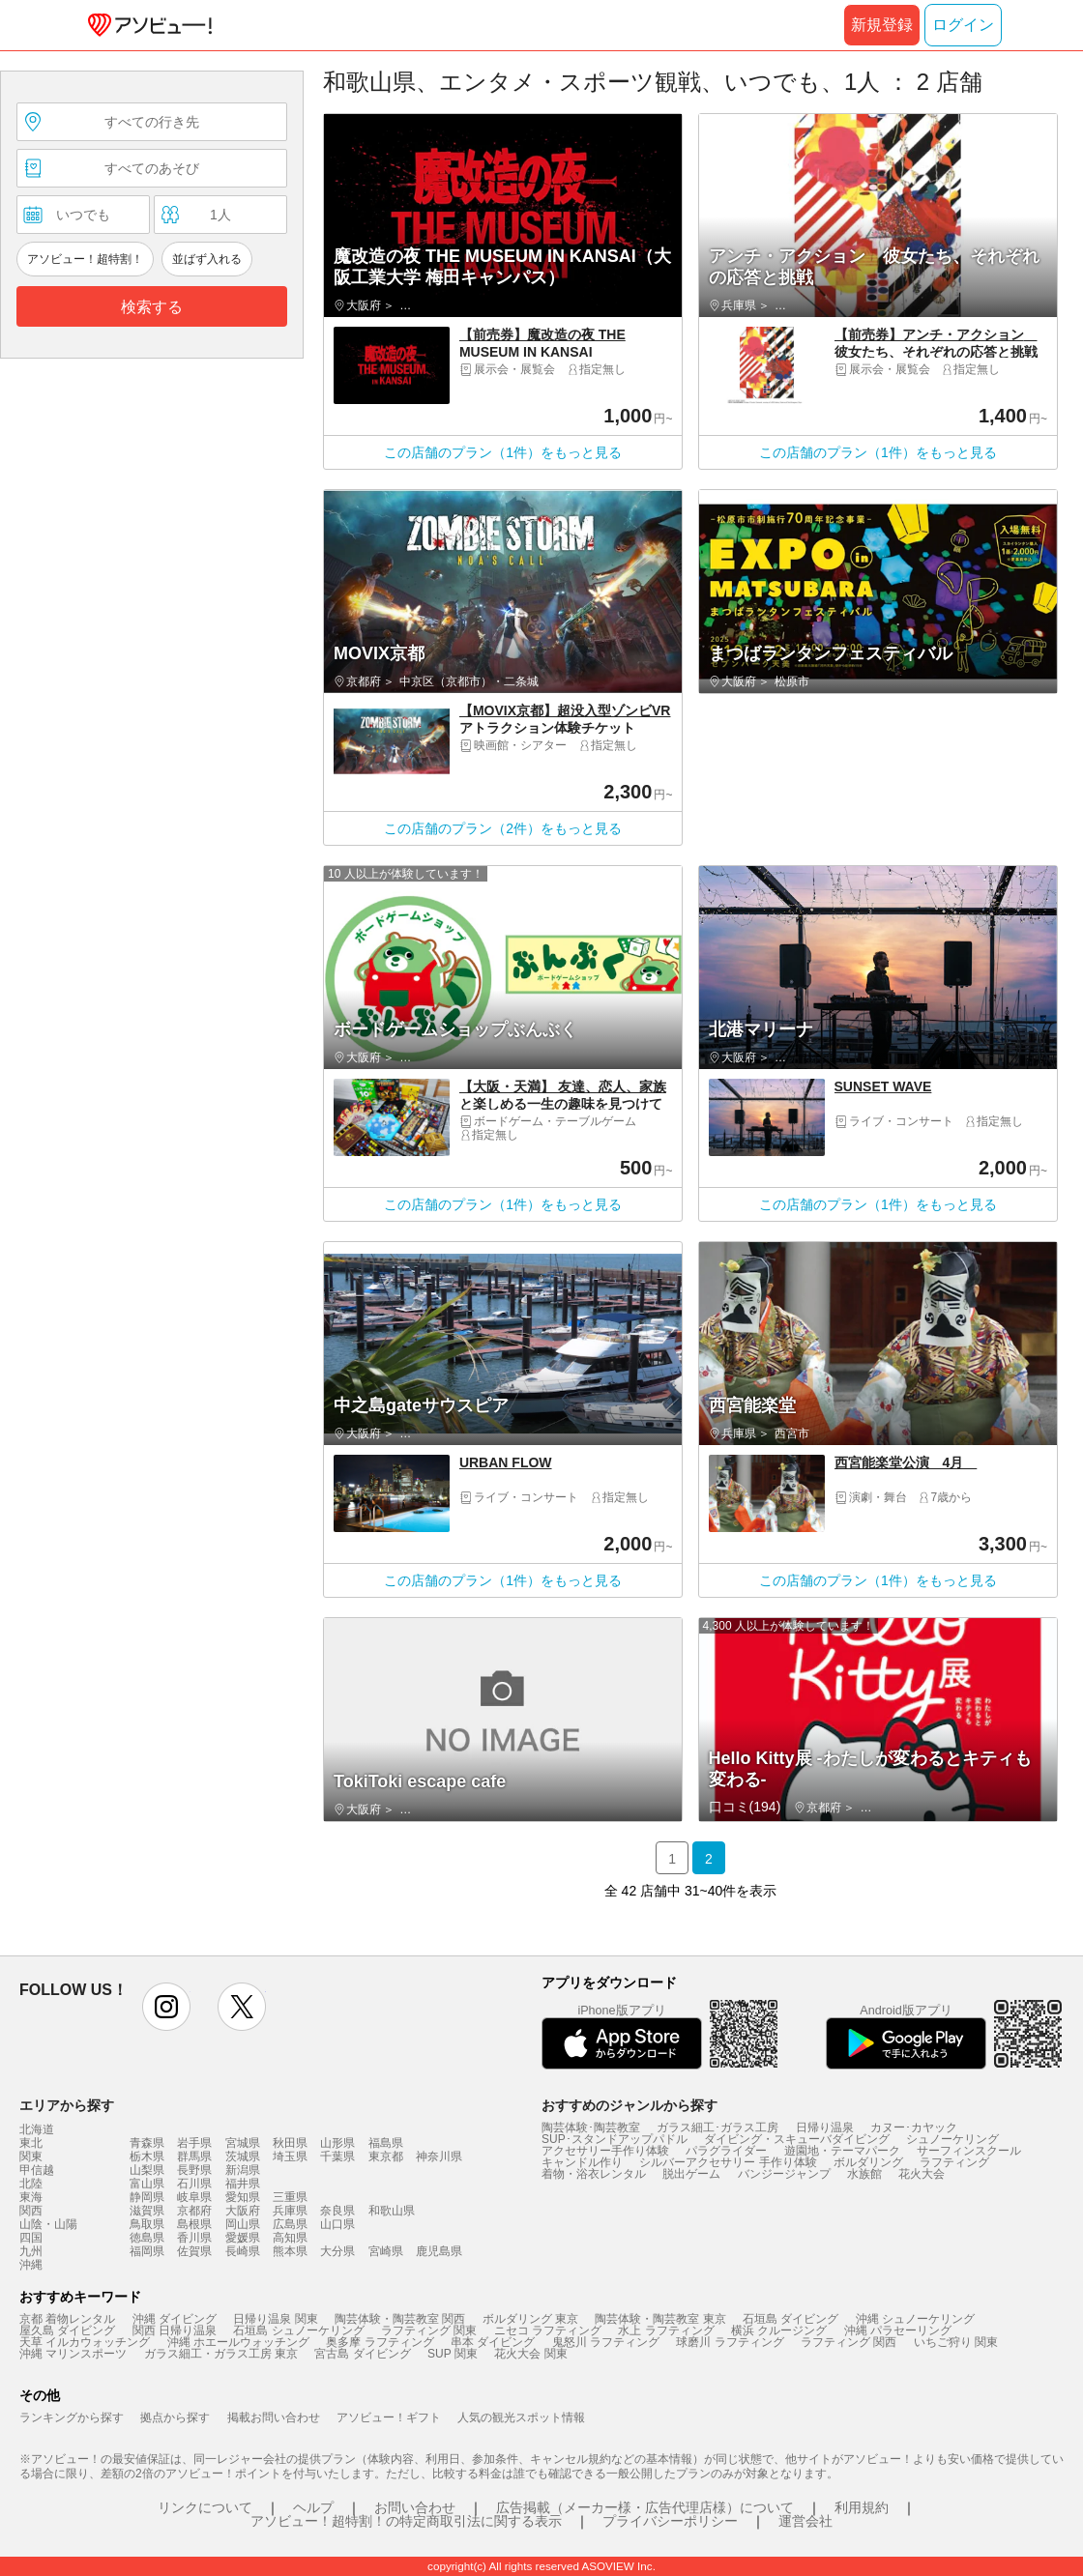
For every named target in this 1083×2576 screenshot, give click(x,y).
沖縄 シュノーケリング (915, 2319)
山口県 (337, 2224)
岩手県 (194, 2143)
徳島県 (147, 2237)
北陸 (31, 2183)
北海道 (36, 2129)
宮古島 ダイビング (362, 2353)
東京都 (385, 2156)
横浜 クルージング (779, 2330)
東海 (31, 2197)
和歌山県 (391, 2210)
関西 (31, 2210)
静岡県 (147, 2197)
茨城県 (242, 2156)
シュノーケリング (952, 2139)
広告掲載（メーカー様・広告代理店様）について (645, 2507)
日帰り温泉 (825, 2127)
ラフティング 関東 (429, 2330)
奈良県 (337, 2210)
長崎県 (242, 2251)
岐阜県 (194, 2197)
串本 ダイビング (493, 2342)
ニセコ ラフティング (547, 2330)
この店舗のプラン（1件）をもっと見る (503, 452)
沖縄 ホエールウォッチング (238, 2342)
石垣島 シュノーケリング (298, 2330)
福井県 (242, 2183)
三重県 (290, 2197)
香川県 (194, 2237)
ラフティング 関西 (848, 2342)
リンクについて (205, 2507)
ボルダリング (868, 2162)
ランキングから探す (71, 2417)
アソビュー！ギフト (389, 2417)
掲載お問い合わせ (273, 2417)
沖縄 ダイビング (174, 2319)
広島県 (290, 2224)
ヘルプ (313, 2507)
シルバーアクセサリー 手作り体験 (727, 2162)
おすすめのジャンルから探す (629, 2105)
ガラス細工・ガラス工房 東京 (221, 2353)
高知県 (290, 2237)
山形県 (337, 2143)
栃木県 (147, 2156)
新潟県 (242, 2170)
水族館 (864, 2174)
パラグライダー (726, 2150)
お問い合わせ (414, 2507)
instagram (166, 2007)
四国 (31, 2237)
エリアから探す (66, 2105)
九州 (31, 2251)
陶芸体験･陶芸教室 (591, 2127)
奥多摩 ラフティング (379, 2342)
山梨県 (147, 2170)
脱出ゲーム (691, 2174)
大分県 (337, 2251)
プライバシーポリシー (670, 2521)
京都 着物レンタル (67, 2319)
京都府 (194, 2210)
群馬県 (194, 2156)
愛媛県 (242, 2237)
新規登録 (882, 24)
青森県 (147, 2143)
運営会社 (805, 2521)
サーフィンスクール (969, 2150)
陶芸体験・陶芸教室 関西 (400, 2319)
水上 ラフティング (666, 2330)
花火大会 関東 (530, 2353)
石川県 (194, 2183)
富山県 (147, 2183)
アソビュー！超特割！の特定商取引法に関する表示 (406, 2521)
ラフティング (954, 2162)
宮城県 (242, 2143)
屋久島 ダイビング (67, 2330)
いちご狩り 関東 (956, 2342)
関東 (31, 2156)
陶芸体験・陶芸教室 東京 (660, 2319)
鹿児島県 (439, 2251)
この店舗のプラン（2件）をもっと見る (503, 828)
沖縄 (31, 2265)
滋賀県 (147, 2210)
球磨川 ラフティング (729, 2342)
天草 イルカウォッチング (84, 2342)
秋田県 (290, 2143)
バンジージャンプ (784, 2174)
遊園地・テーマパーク (842, 2150)
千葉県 (337, 2156)
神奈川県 (439, 2156)
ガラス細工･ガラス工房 (717, 2127)
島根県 (194, 2224)
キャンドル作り (582, 2162)
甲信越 (36, 2170)
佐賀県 (194, 2251)
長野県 (194, 2170)
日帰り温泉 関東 (275, 2319)
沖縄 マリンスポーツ (73, 2353)
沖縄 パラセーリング (897, 2330)
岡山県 (242, 2224)
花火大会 (921, 2174)
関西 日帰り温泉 (174, 2330)
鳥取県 (147, 2224)
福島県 (385, 2143)
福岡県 (147, 2251)
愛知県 (242, 2197)
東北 (31, 2143)
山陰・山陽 (48, 2224)
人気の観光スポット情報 (521, 2417)
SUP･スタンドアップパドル (615, 2139)
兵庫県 (290, 2210)
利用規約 (861, 2507)
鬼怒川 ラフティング (605, 2342)
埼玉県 (290, 2156)
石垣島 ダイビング (790, 2319)
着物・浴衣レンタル (594, 2174)
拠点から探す (175, 2417)
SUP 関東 (452, 2353)
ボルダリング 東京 (530, 2319)
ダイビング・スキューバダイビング (797, 2139)
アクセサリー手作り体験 (605, 2150)
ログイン (963, 24)
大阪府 (242, 2210)
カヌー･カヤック (913, 2127)
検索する (152, 307)
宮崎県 (385, 2251)
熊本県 (290, 2251)
